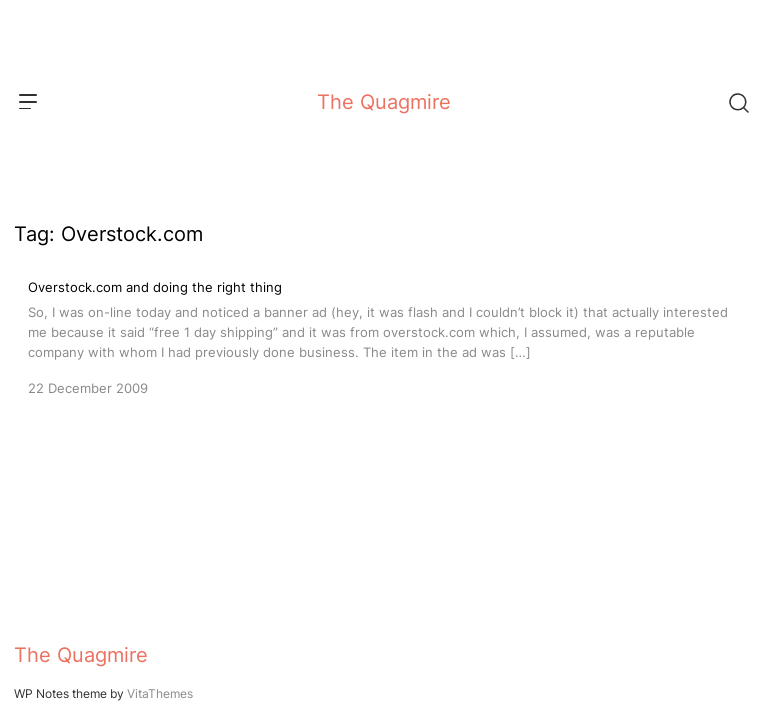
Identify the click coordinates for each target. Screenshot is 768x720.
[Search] (738, 102)
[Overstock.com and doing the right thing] (384, 336)
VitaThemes (160, 693)
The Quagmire (384, 102)
